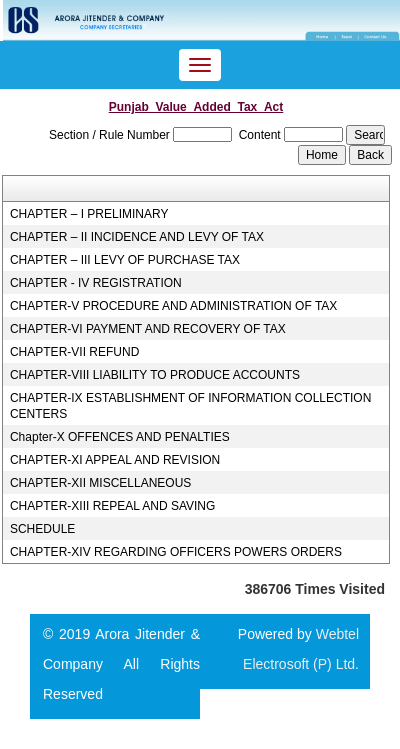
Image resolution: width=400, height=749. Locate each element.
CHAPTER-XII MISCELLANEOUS (100, 483)
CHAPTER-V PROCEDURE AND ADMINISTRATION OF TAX (173, 306)
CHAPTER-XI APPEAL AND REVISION (115, 460)
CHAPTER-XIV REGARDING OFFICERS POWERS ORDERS (176, 552)
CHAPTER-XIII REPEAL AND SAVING (112, 506)
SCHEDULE (42, 529)
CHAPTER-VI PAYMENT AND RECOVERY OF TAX (148, 329)
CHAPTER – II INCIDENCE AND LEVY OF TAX (137, 237)
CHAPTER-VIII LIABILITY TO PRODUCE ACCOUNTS (155, 375)
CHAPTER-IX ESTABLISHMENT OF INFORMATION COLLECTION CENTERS (190, 406)
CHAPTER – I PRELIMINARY (89, 214)
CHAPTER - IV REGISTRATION (96, 283)
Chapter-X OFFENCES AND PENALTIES (120, 437)
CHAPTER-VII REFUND (74, 352)
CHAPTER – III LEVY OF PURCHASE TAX (125, 260)
